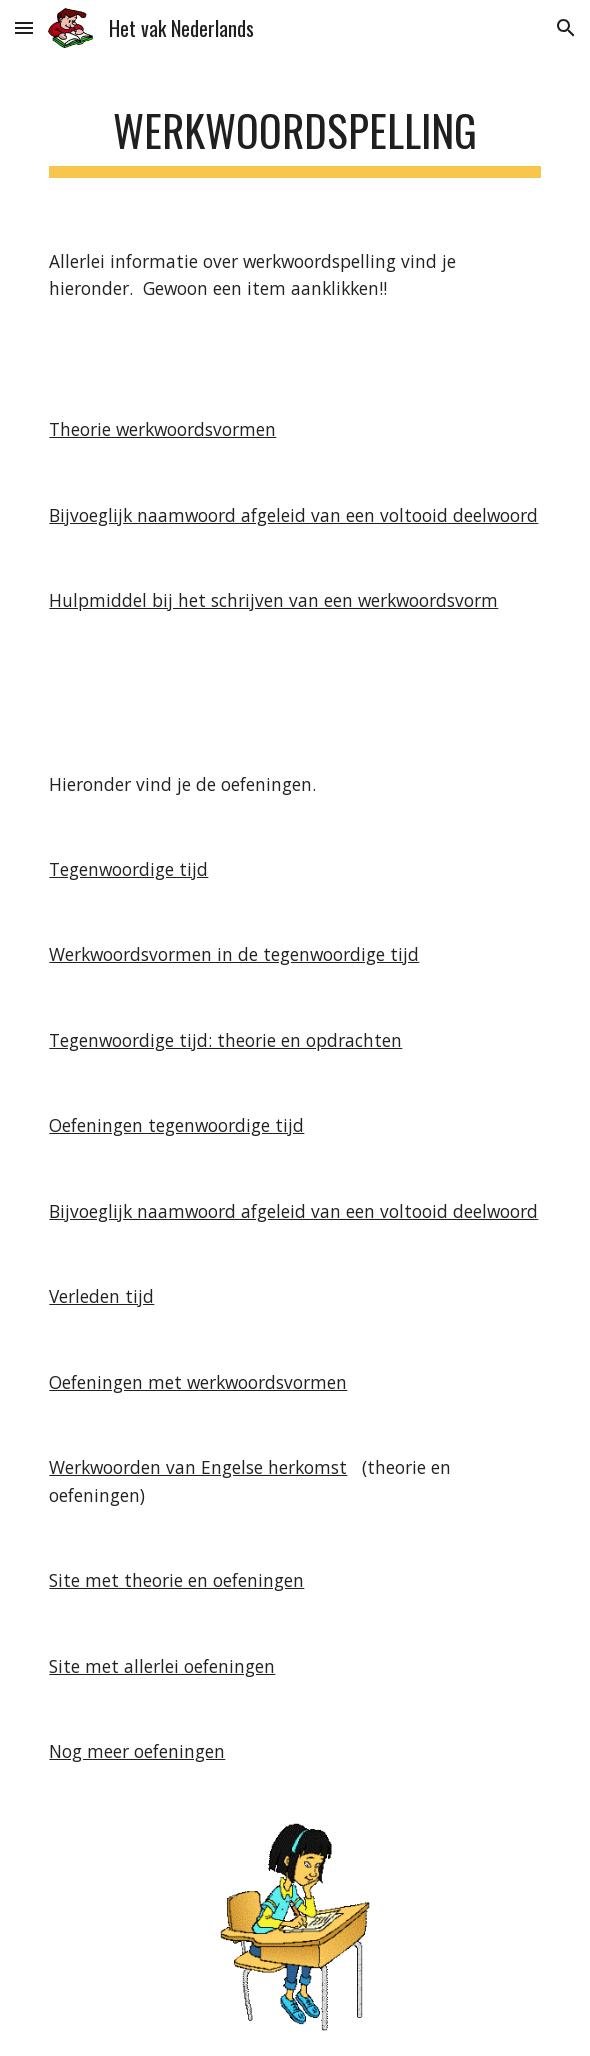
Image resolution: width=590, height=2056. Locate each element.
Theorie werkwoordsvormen (162, 429)
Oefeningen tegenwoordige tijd (176, 1125)
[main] (294, 135)
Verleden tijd (101, 1296)
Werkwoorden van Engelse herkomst (198, 1467)
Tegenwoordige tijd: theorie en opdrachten (225, 1040)
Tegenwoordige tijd (128, 869)
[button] (24, 27)
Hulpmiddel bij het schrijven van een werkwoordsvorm (273, 600)
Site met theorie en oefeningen (176, 1580)
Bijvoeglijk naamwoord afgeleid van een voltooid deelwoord (293, 515)
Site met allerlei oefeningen (162, 1666)
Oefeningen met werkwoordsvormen (198, 1382)
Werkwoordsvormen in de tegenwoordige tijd (234, 954)
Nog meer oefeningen (137, 1751)
